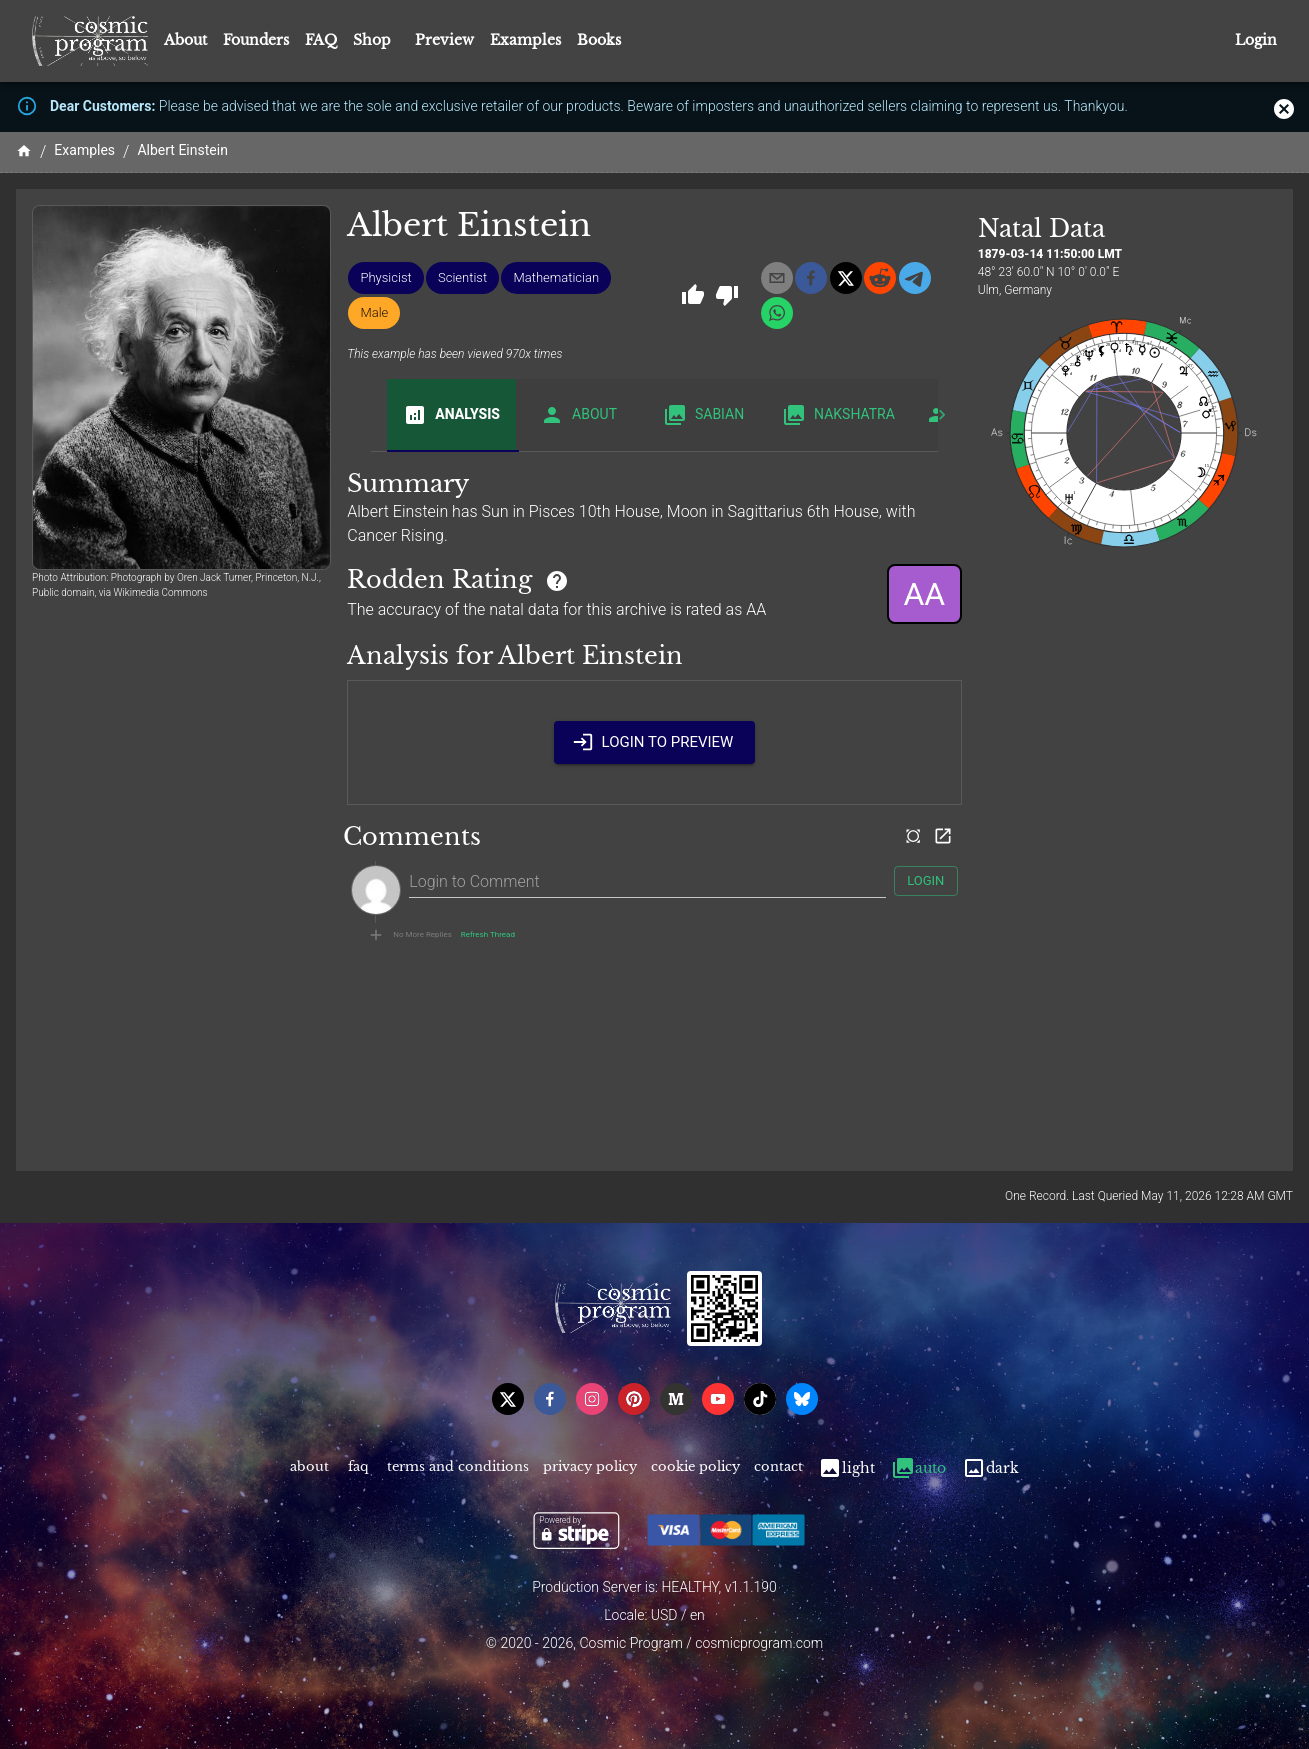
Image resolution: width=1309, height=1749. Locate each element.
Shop (372, 40)
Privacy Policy (590, 1468)
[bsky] (802, 1399)
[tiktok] (760, 1399)
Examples (525, 40)
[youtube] (718, 1399)
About (185, 40)
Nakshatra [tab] (838, 415)
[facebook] (811, 278)
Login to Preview (655, 742)
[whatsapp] (777, 313)
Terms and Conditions (458, 1468)
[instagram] (592, 1399)
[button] (385, 278)
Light (846, 1468)
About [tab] (578, 415)
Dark (990, 1468)
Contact (778, 1468)
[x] (846, 278)
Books (599, 40)
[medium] (676, 1399)
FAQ (321, 40)
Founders (256, 40)
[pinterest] (634, 1399)
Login (1256, 40)
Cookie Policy (695, 1468)
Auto (918, 1468)
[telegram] (915, 278)
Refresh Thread (488, 935)
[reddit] (880, 278)
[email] (777, 278)
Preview (444, 40)
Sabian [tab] (703, 415)
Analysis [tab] (451, 415)
